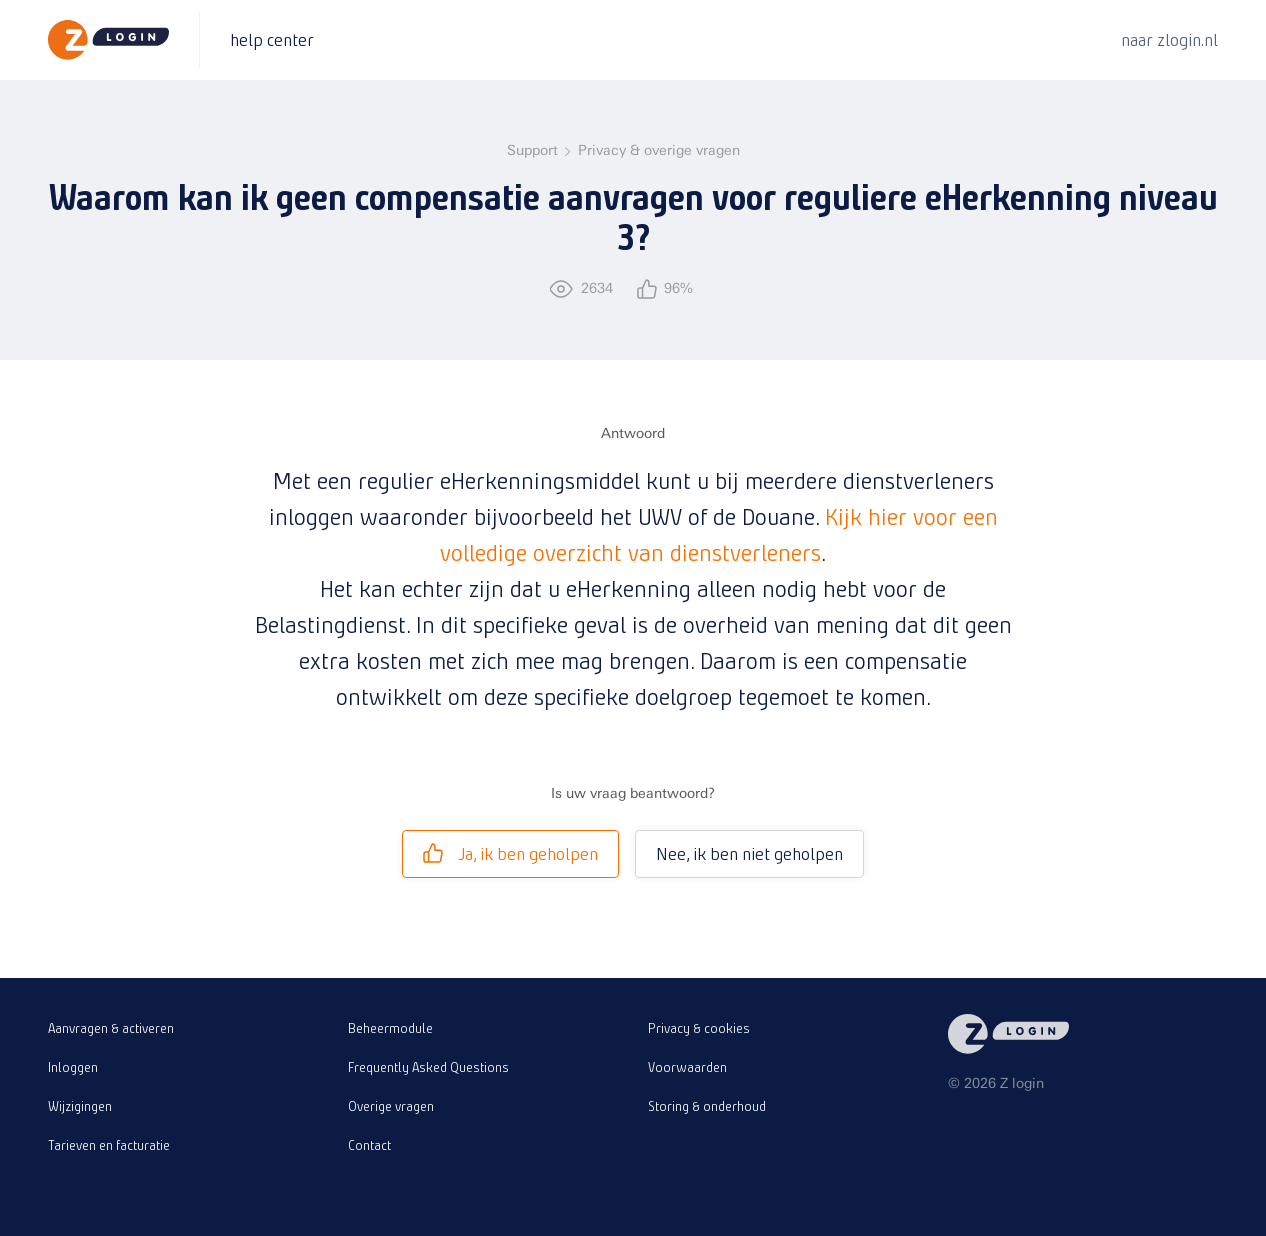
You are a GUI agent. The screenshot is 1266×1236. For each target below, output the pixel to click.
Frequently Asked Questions (428, 1067)
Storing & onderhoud (707, 1106)
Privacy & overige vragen (659, 150)
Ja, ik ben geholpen (510, 853)
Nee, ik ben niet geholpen (749, 853)
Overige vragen (391, 1106)
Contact (369, 1145)
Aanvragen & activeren (111, 1028)
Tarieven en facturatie (109, 1145)
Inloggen (73, 1067)
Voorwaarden (687, 1067)
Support (532, 150)
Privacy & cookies (699, 1028)
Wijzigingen (80, 1106)
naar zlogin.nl (1169, 39)
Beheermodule (390, 1028)
